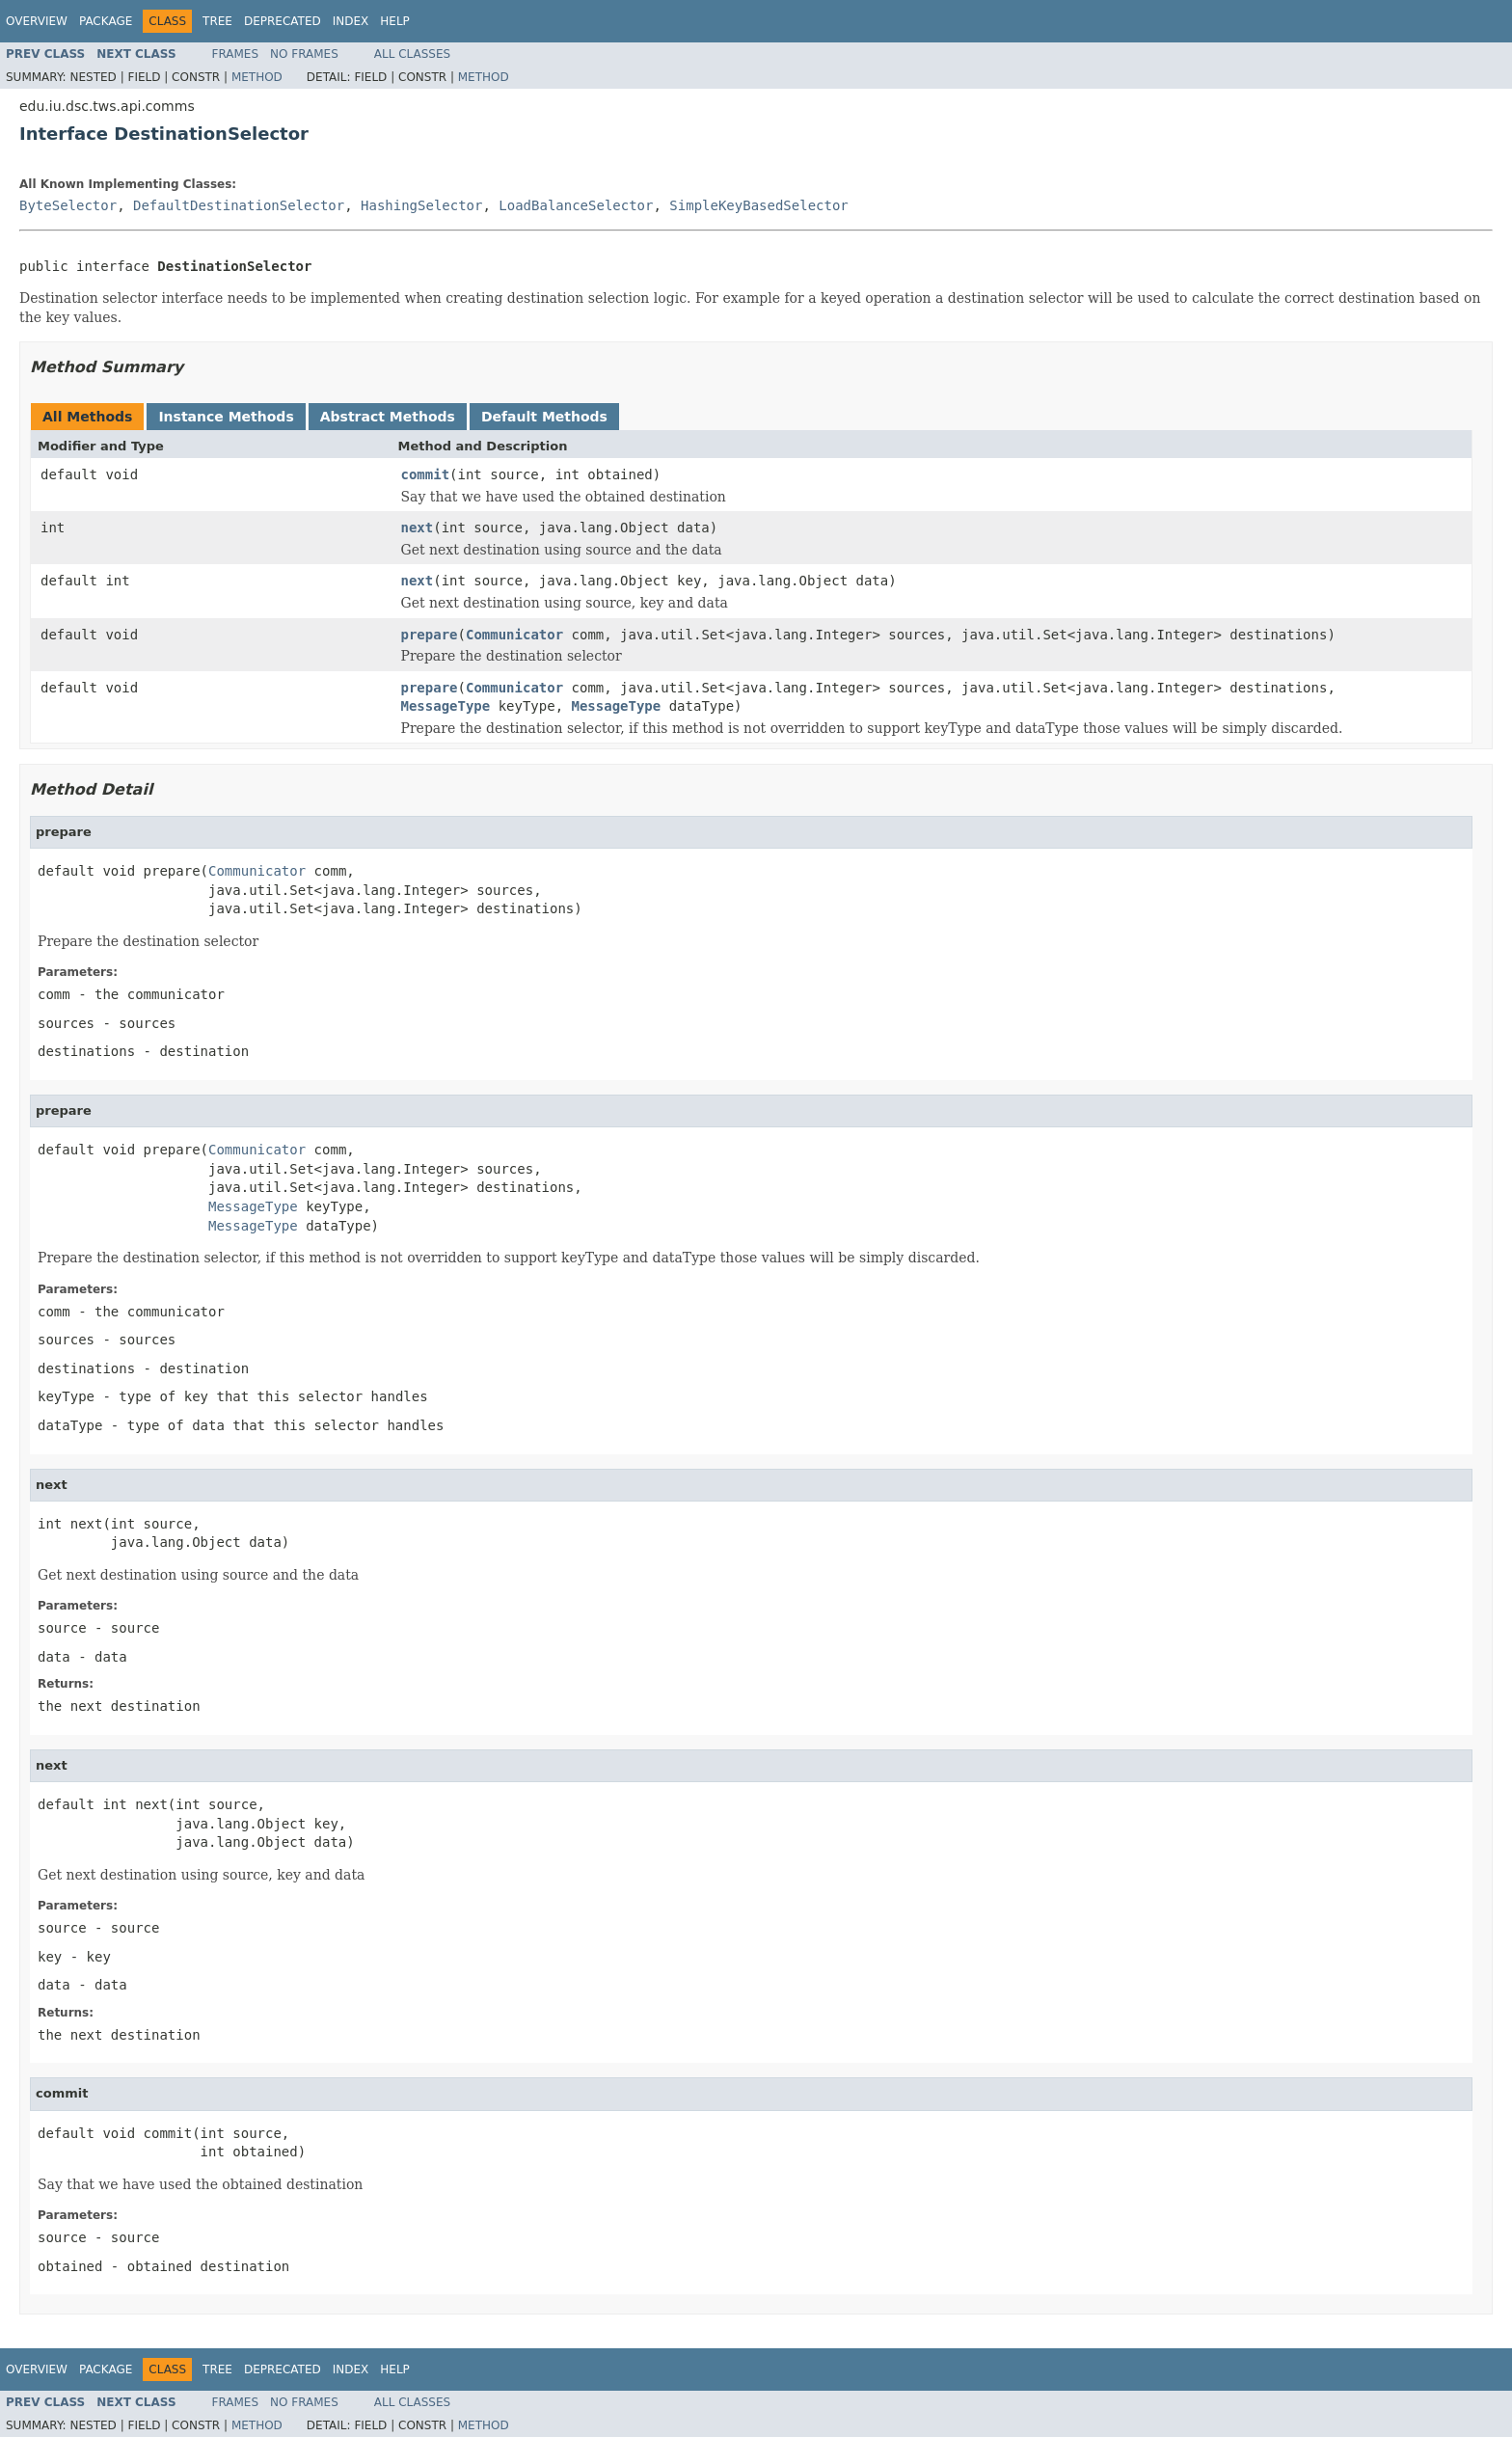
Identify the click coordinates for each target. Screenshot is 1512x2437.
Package (105, 21)
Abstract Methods (387, 416)
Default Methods (544, 416)
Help (395, 21)
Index (351, 21)
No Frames (304, 54)
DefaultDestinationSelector (238, 205)
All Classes (412, 54)
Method (257, 77)
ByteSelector (68, 205)
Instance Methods (225, 416)
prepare (429, 634)
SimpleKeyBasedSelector (758, 205)
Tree (217, 21)
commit (425, 474)
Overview (37, 21)
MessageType (446, 706)
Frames (235, 54)
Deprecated (282, 21)
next (417, 527)
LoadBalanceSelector (576, 205)
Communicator (514, 634)
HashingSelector (421, 205)
